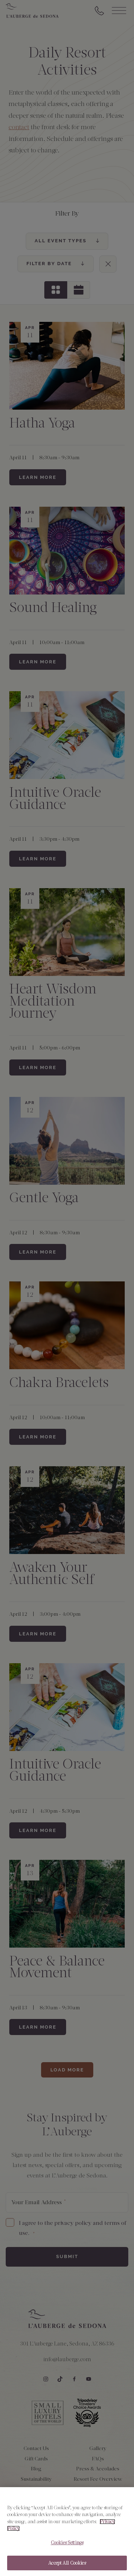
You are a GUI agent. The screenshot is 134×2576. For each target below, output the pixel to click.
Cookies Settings (67, 2551)
